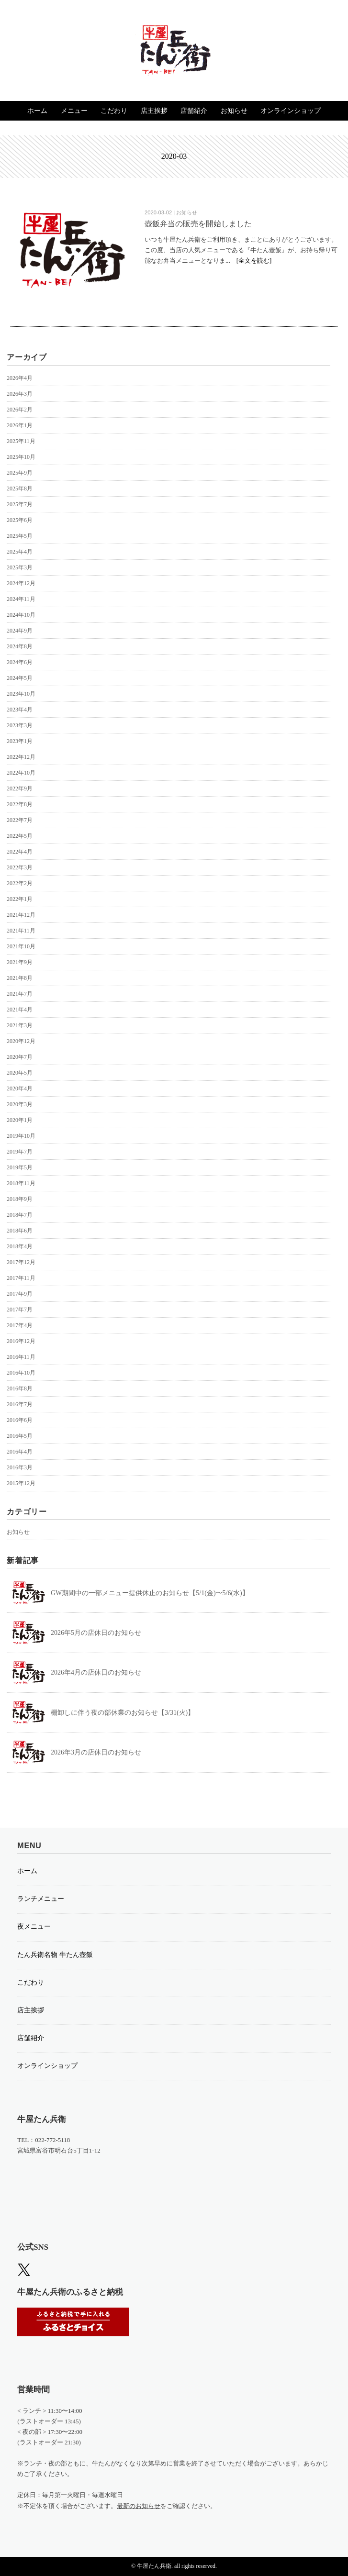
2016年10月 (21, 1372)
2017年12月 (21, 1262)
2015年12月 (21, 1483)
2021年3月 (20, 1025)
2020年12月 (21, 1041)
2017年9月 (20, 1293)
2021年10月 (21, 946)
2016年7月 (20, 1404)
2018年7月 (20, 1214)
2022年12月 (21, 757)
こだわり (114, 110)
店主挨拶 (154, 110)
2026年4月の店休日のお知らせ (96, 1672)
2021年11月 (21, 930)
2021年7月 (20, 993)
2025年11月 (21, 441)
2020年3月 (20, 1104)
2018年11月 (21, 1183)
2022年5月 (20, 836)
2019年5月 (20, 1167)
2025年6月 (20, 520)
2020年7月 (20, 1057)
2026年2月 (20, 409)
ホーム (37, 110)
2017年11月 (21, 1278)
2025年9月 (20, 472)
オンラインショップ (290, 110)
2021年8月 (20, 978)
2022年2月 (20, 883)
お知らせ (234, 110)
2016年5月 (20, 1435)
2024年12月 (21, 583)
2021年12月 (21, 914)
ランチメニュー (40, 1898)
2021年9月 (20, 962)
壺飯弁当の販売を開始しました (198, 224)
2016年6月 (20, 1420)
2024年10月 (21, 614)
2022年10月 (21, 772)
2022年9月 (20, 788)
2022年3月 (20, 867)
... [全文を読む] (248, 260)
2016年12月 (21, 1341)
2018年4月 (20, 1246)
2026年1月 (20, 425)
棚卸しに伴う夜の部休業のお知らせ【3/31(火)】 (122, 1712)
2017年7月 (20, 1309)
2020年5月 (20, 1072)
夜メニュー (34, 1926)
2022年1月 (20, 899)
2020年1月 (20, 1120)
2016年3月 (20, 1467)
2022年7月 (20, 820)
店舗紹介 (193, 110)
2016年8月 (20, 1388)
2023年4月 (20, 709)
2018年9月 (20, 1199)
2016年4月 (20, 1451)
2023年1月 (20, 741)
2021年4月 (20, 1009)
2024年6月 (20, 662)
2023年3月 (20, 725)
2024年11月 (21, 599)
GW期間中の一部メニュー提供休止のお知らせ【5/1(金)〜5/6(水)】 (150, 1593)
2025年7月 (20, 504)
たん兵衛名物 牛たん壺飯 (55, 1954)
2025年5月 (20, 536)
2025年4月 (20, 551)
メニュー (74, 110)
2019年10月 (21, 1136)
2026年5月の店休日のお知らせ (96, 1632)
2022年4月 (20, 851)
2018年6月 (20, 1230)
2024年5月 (20, 678)
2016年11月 (21, 1357)
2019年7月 (20, 1151)
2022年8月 (20, 804)
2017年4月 (20, 1325)
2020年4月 (20, 1088)
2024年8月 (20, 646)
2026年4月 (20, 378)
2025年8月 (20, 488)
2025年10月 (21, 457)
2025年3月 (20, 567)
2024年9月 (20, 630)
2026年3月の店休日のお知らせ (96, 1752)
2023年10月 (21, 693)
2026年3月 (20, 393)
